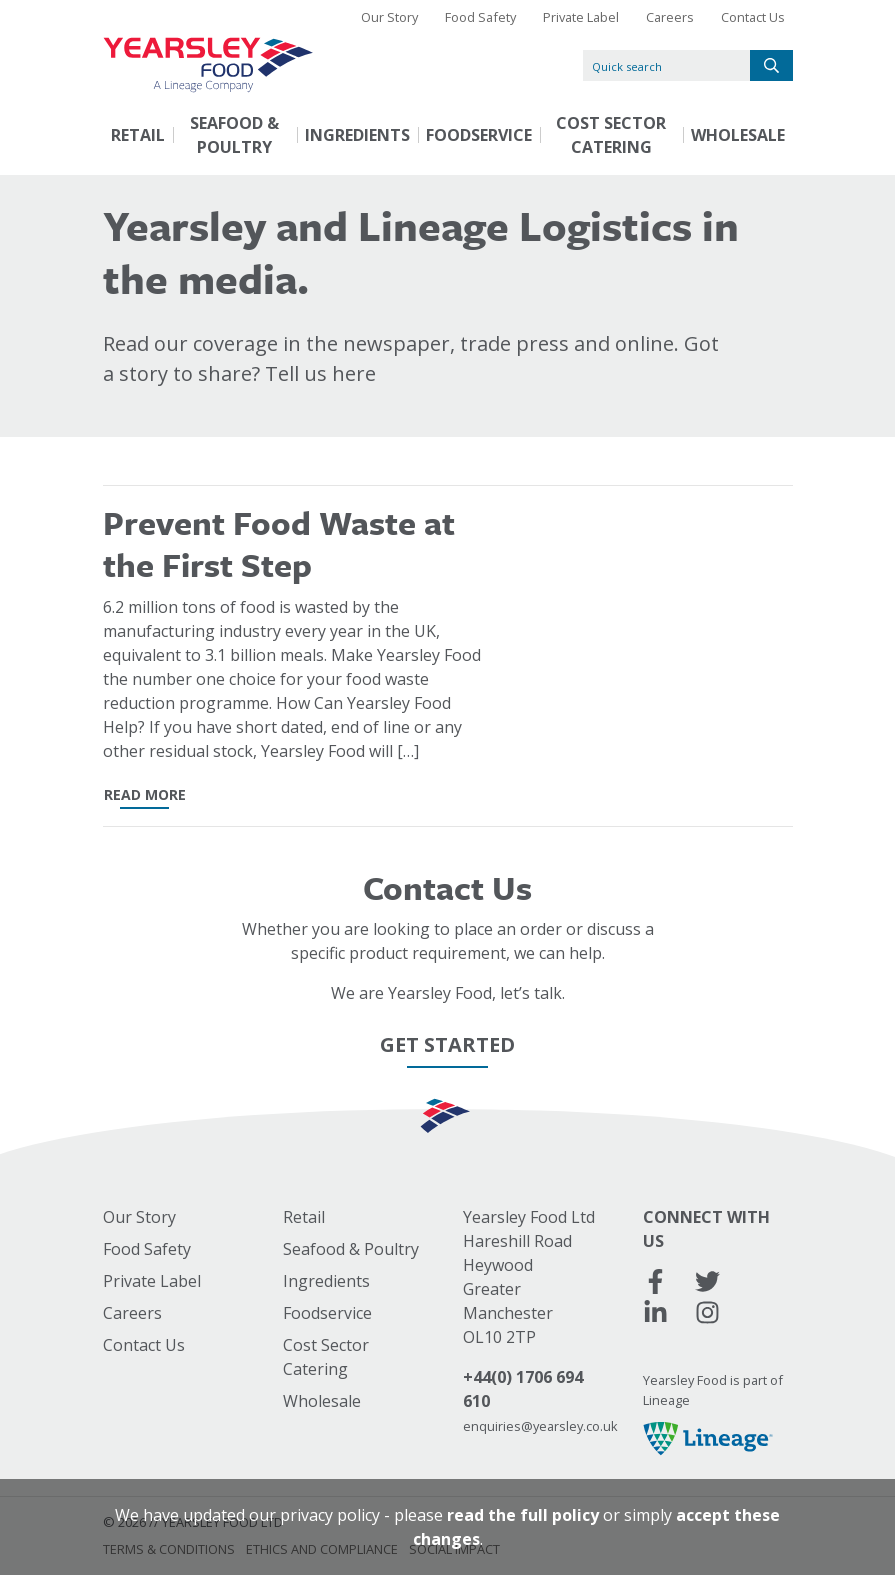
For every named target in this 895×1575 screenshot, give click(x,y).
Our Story (389, 17)
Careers (670, 17)
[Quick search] (667, 65)
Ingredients (357, 135)
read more (145, 794)
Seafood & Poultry (234, 135)
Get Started (447, 1044)
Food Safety (480, 17)
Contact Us (753, 17)
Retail (138, 135)
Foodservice (479, 135)
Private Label (581, 17)
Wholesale (738, 135)
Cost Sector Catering (611, 135)
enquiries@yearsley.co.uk (540, 1426)
